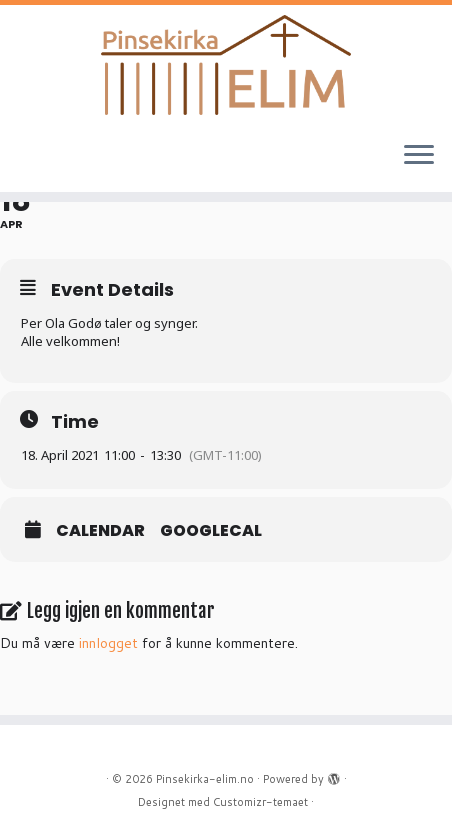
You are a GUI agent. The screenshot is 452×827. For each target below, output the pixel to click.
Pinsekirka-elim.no (205, 779)
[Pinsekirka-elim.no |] (226, 65)
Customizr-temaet (260, 802)
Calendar (100, 531)
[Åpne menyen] (419, 156)
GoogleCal (211, 531)
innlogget (108, 643)
